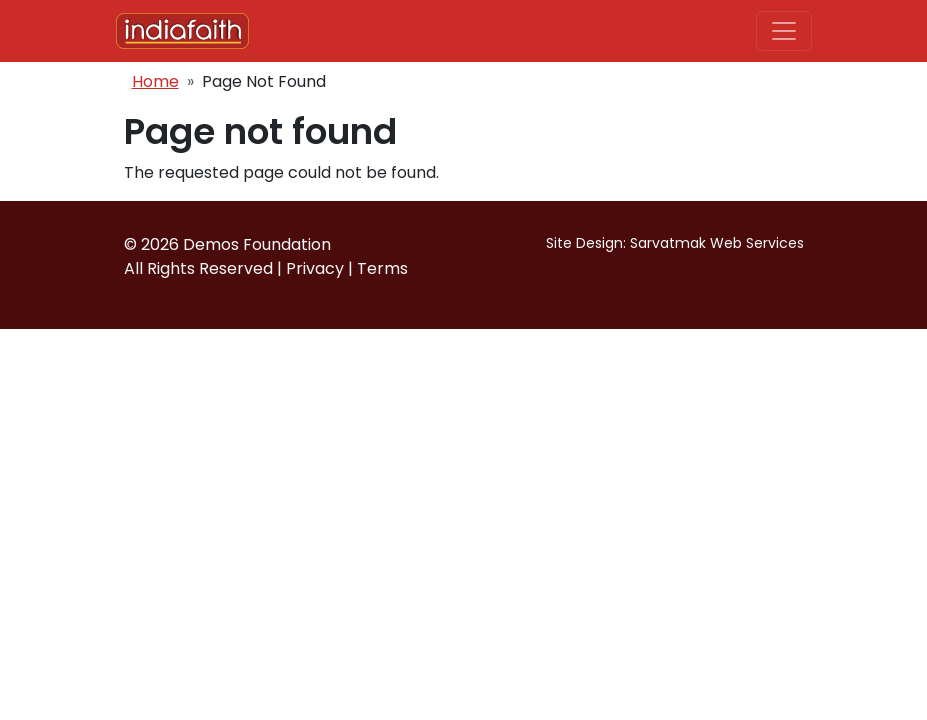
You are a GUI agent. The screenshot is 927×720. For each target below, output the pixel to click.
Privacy (315, 268)
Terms (382, 268)
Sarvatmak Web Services (717, 243)
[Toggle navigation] (784, 31)
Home (155, 81)
